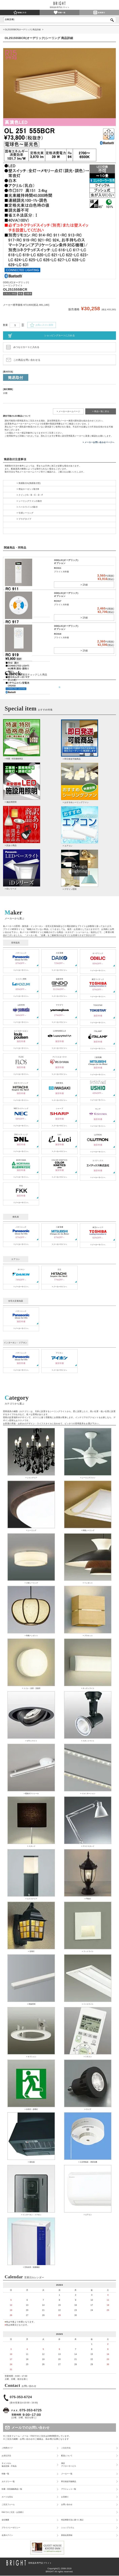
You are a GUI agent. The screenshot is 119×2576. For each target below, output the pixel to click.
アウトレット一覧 (68, 2489)
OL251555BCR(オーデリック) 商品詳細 (23, 29)
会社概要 (5, 2520)
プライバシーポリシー (11, 2528)
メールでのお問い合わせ (30, 2427)
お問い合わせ (66, 2504)
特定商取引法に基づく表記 (72, 2520)
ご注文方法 (65, 2448)
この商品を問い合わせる (26, 360)
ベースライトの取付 (28, 507)
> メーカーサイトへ (21, 970)
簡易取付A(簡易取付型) (30, 483)
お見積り (65, 2497)
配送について (66, 2456)
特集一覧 (5, 2474)
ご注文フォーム (8, 2504)
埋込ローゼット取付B (29, 489)
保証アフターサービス (68, 2464)
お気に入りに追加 (41, 325)
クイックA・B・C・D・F (31, 495)
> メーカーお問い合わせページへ (98, 442)
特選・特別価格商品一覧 (12, 2489)
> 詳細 (84, 584)
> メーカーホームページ (68, 411)
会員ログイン (7, 2535)
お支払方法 (6, 2456)
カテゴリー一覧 (8, 2481)
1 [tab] (59, 687)
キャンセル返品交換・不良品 (9, 2464)
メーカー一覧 (66, 2474)
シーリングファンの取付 (30, 501)
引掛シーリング (26, 513)
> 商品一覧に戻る (100, 411)
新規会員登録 (66, 2535)
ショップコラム (67, 2528)
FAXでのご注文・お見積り (13, 2512)
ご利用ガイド (7, 2448)
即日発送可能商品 (68, 2481)
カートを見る (7, 2497)
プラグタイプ (25, 519)
